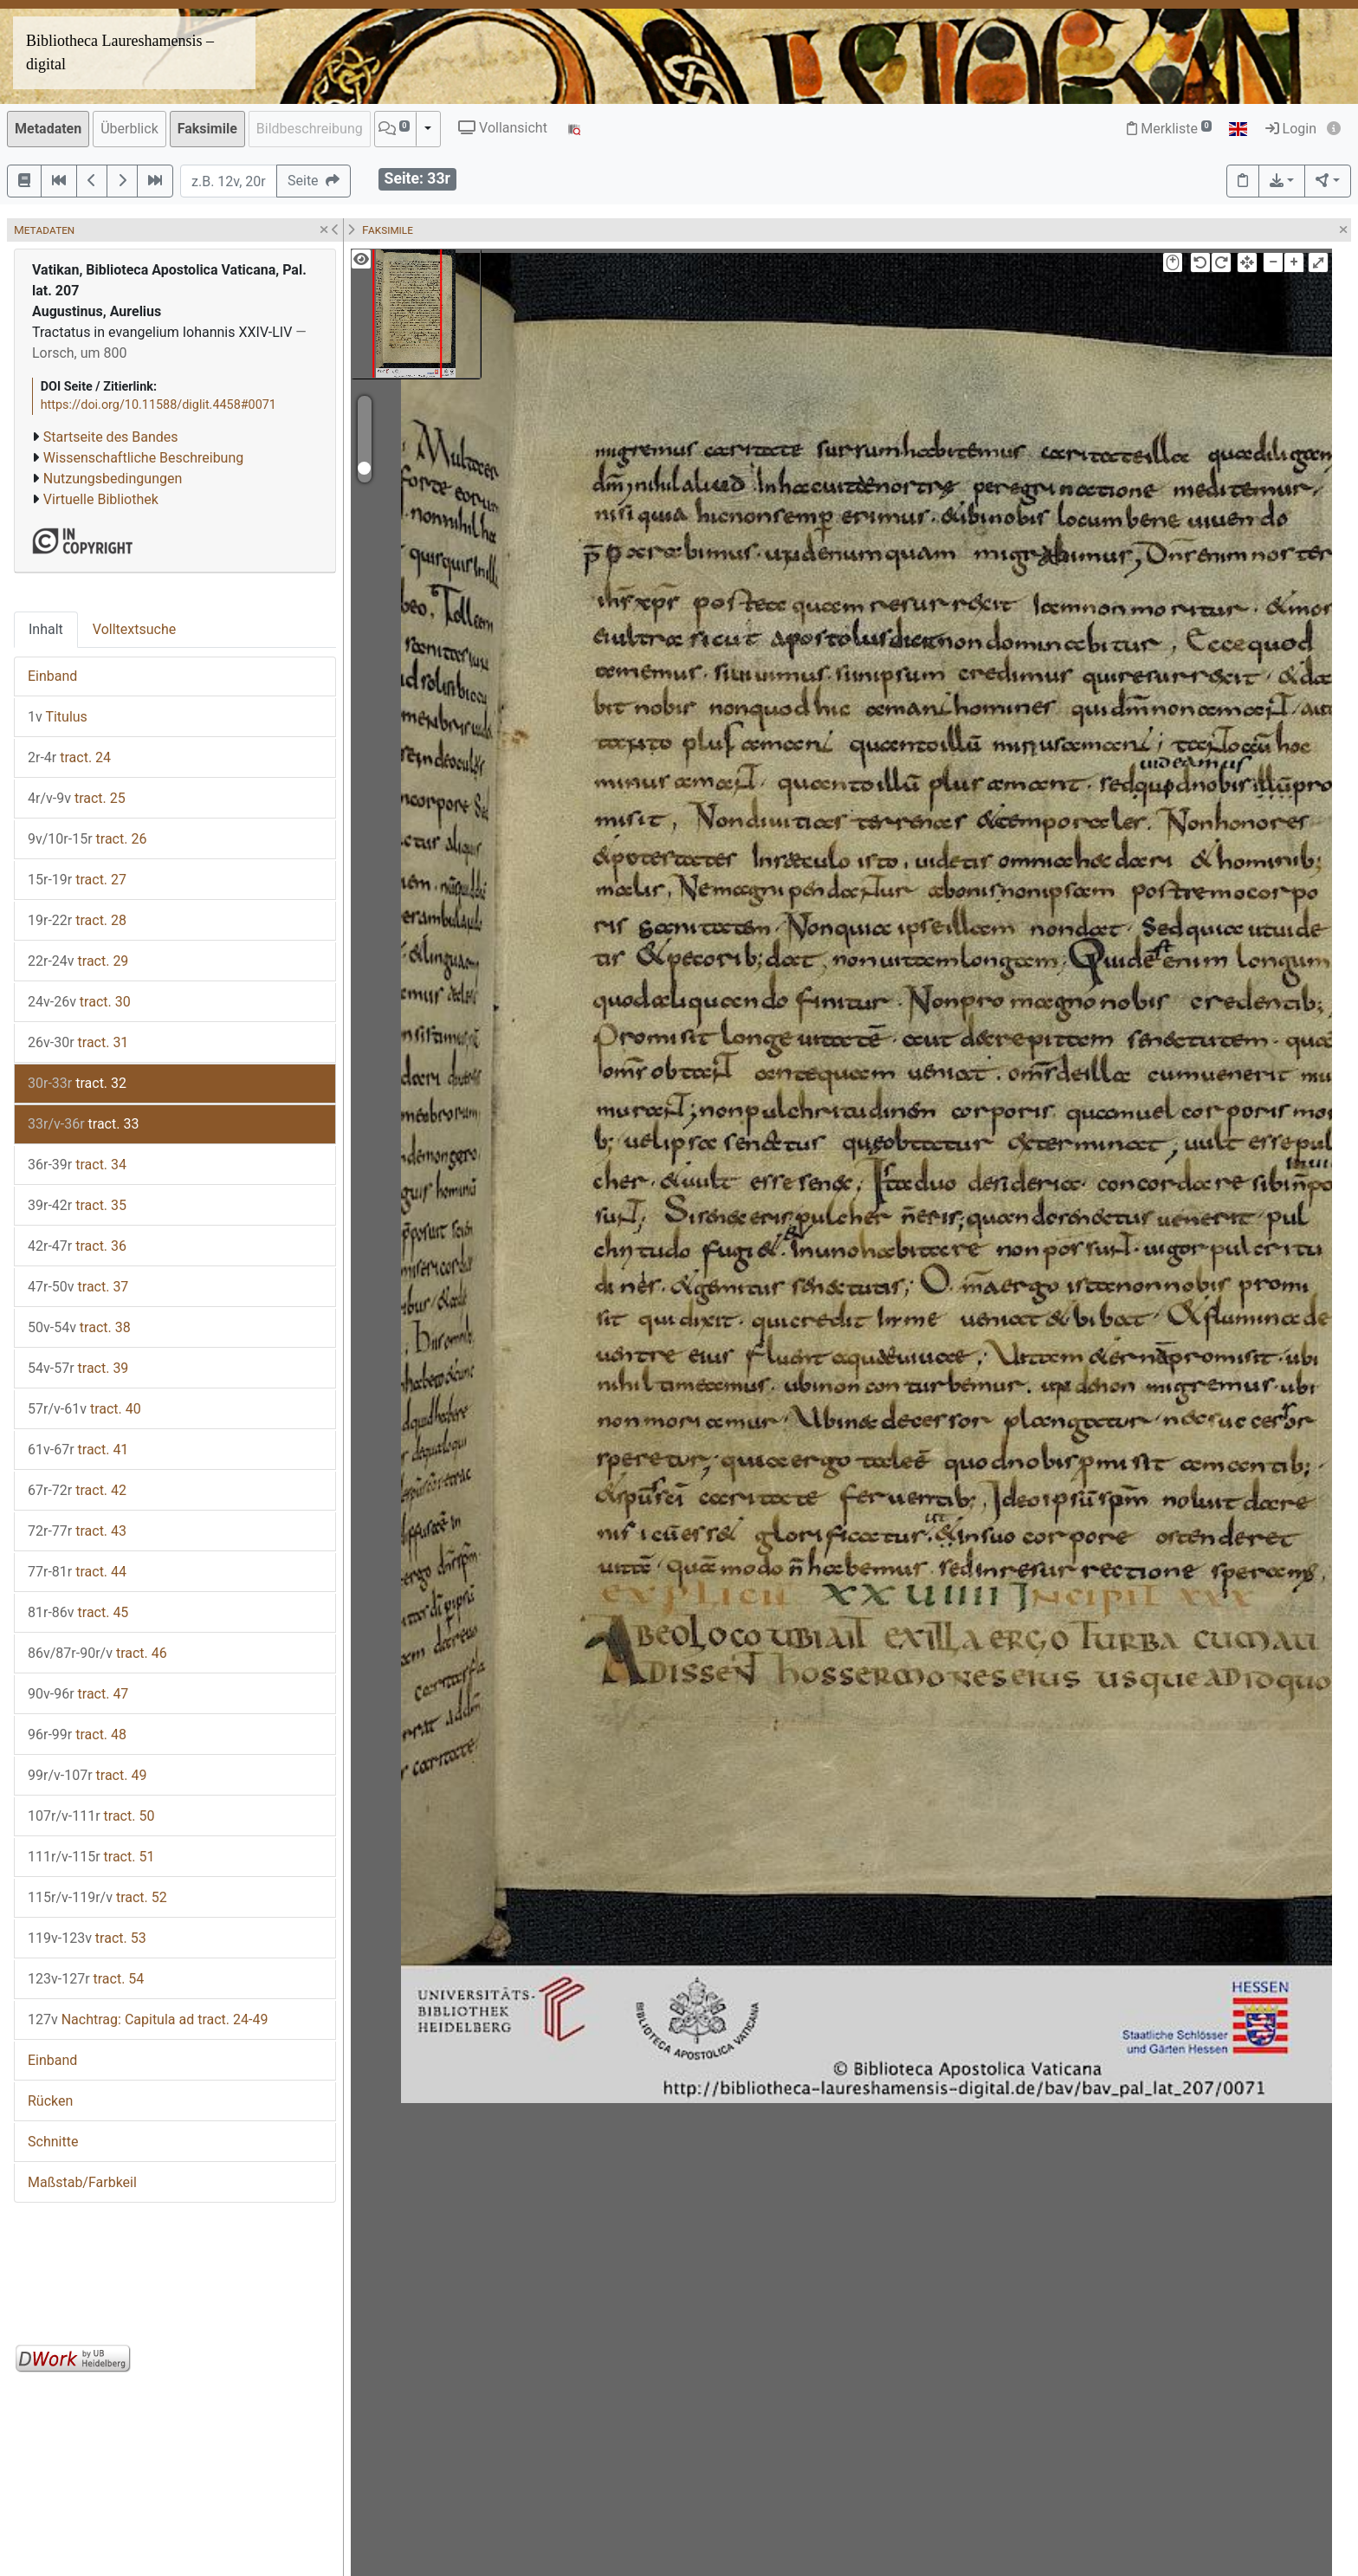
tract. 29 (78, 961)
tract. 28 (77, 920)
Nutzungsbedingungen (112, 478)
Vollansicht (502, 128)
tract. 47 (78, 1694)
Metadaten (48, 128)
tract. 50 (91, 1816)
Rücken (50, 2101)
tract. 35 (77, 1205)
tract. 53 (87, 1938)
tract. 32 (77, 1083)
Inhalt (46, 629)
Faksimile (207, 128)
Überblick (129, 128)
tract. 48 (77, 1734)
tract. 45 (78, 1612)
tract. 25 (77, 798)
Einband (52, 676)
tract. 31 (78, 1042)
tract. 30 (79, 1002)
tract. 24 (69, 757)
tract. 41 (78, 1449)
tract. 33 (83, 1124)
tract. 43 (77, 1531)
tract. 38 (79, 1327)
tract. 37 (78, 1286)
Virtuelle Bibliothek (100, 499)
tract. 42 (77, 1490)
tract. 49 (87, 1775)
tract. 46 (97, 1653)
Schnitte (53, 2141)
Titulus (57, 717)
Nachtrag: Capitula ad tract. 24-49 (148, 2019)
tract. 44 (77, 1571)
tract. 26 (87, 839)
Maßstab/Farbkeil (82, 2182)
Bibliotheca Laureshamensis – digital (120, 52)
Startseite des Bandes (110, 437)
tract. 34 (77, 1164)
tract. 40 (84, 1409)
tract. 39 (78, 1368)
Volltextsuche (134, 629)
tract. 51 (91, 1856)
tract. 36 (77, 1246)
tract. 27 (77, 879)
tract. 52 (97, 1897)
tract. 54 (86, 1979)
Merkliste (1169, 128)
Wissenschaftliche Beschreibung (143, 458)
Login (1290, 128)
